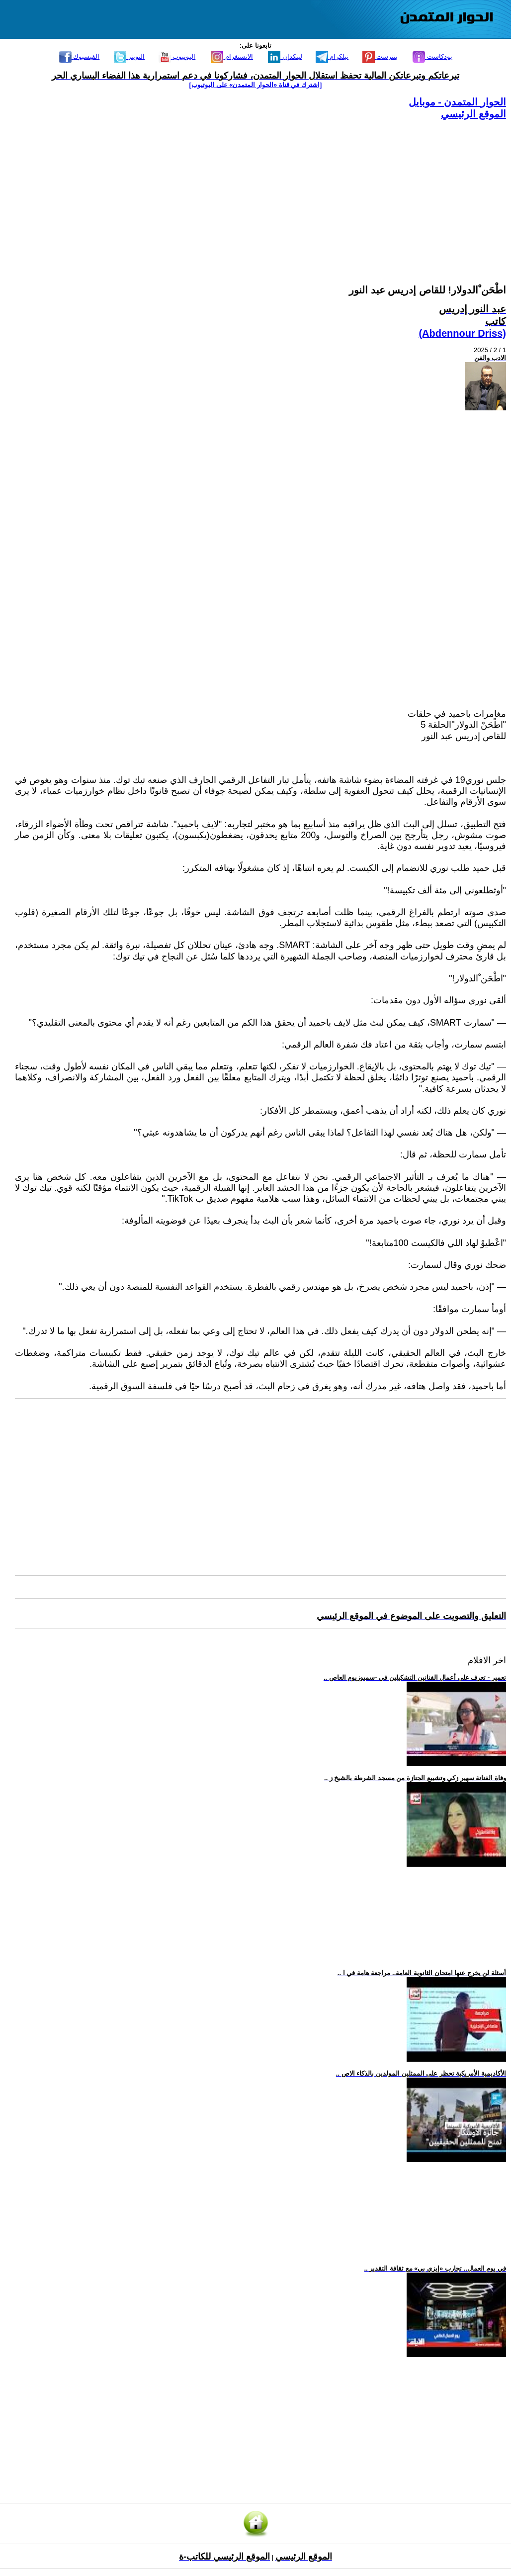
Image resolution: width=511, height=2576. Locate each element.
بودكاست (432, 56)
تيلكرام (332, 56)
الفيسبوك (79, 56)
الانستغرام (232, 56)
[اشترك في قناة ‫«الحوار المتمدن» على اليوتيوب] (255, 85)
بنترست (380, 56)
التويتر (129, 56)
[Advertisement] (260, 190)
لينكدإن (285, 56)
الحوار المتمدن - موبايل (457, 101)
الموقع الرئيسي (473, 113)
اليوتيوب (177, 56)
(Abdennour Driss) (462, 333)
